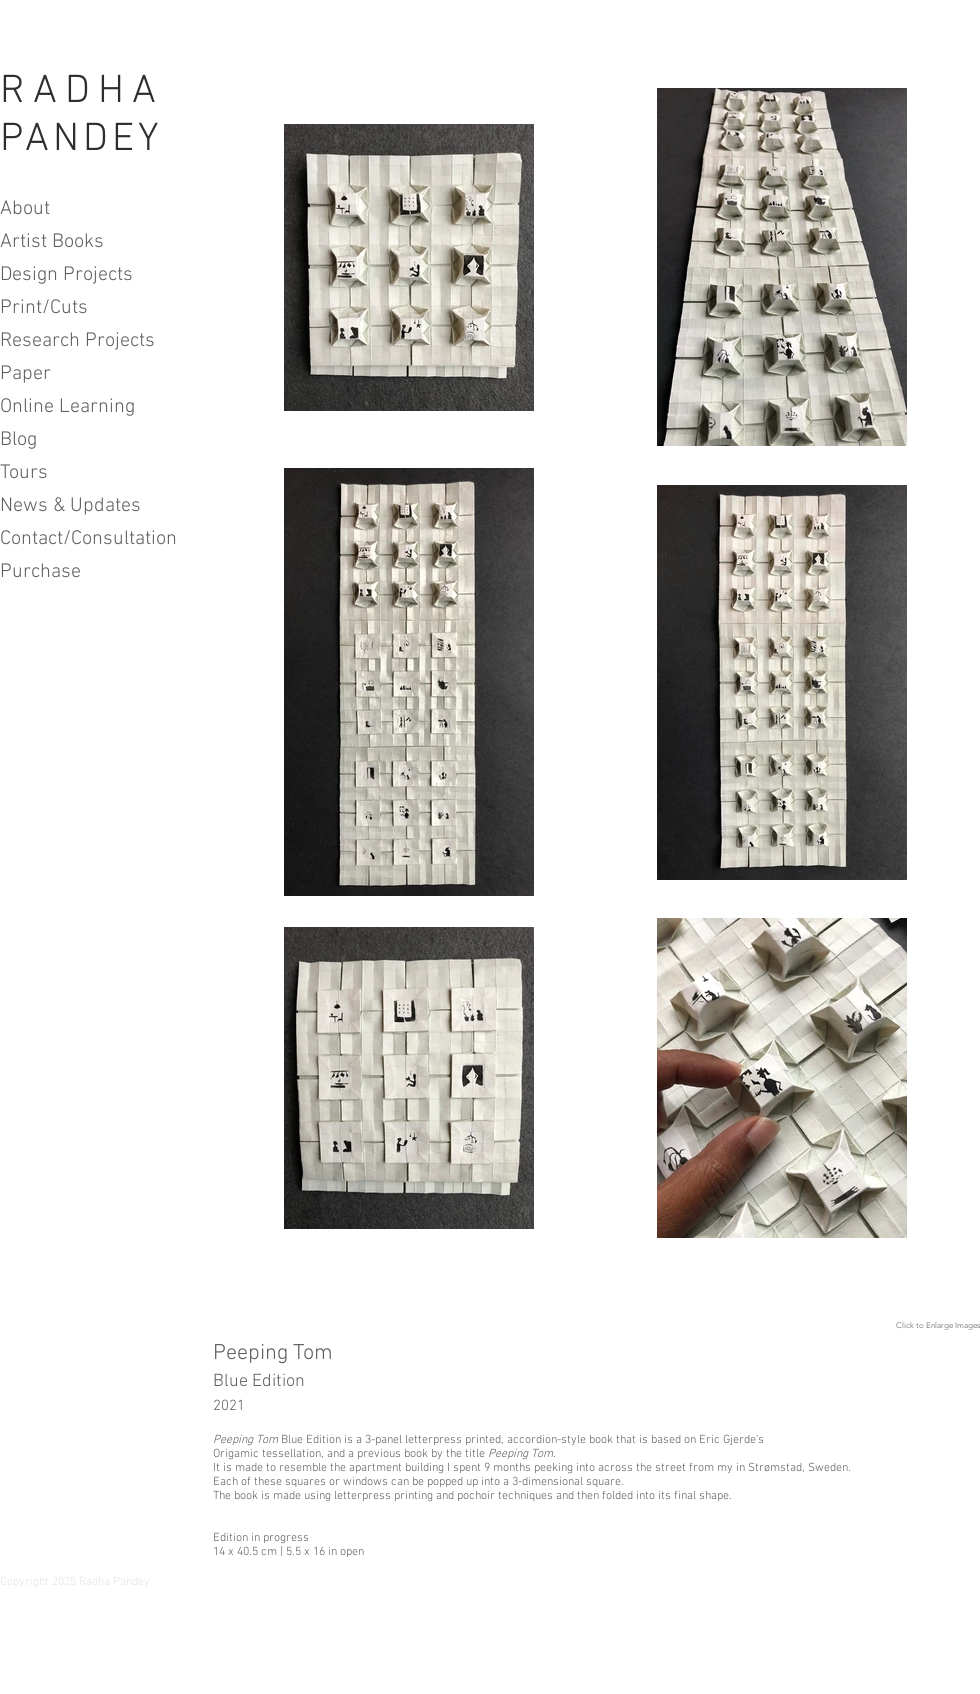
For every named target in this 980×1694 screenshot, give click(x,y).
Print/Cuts (44, 308)
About (25, 209)
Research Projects (77, 341)
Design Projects (66, 275)
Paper (25, 374)
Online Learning (67, 407)
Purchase (40, 572)
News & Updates (70, 506)
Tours (24, 473)
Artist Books (52, 242)
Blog (18, 440)
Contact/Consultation (77, 539)
